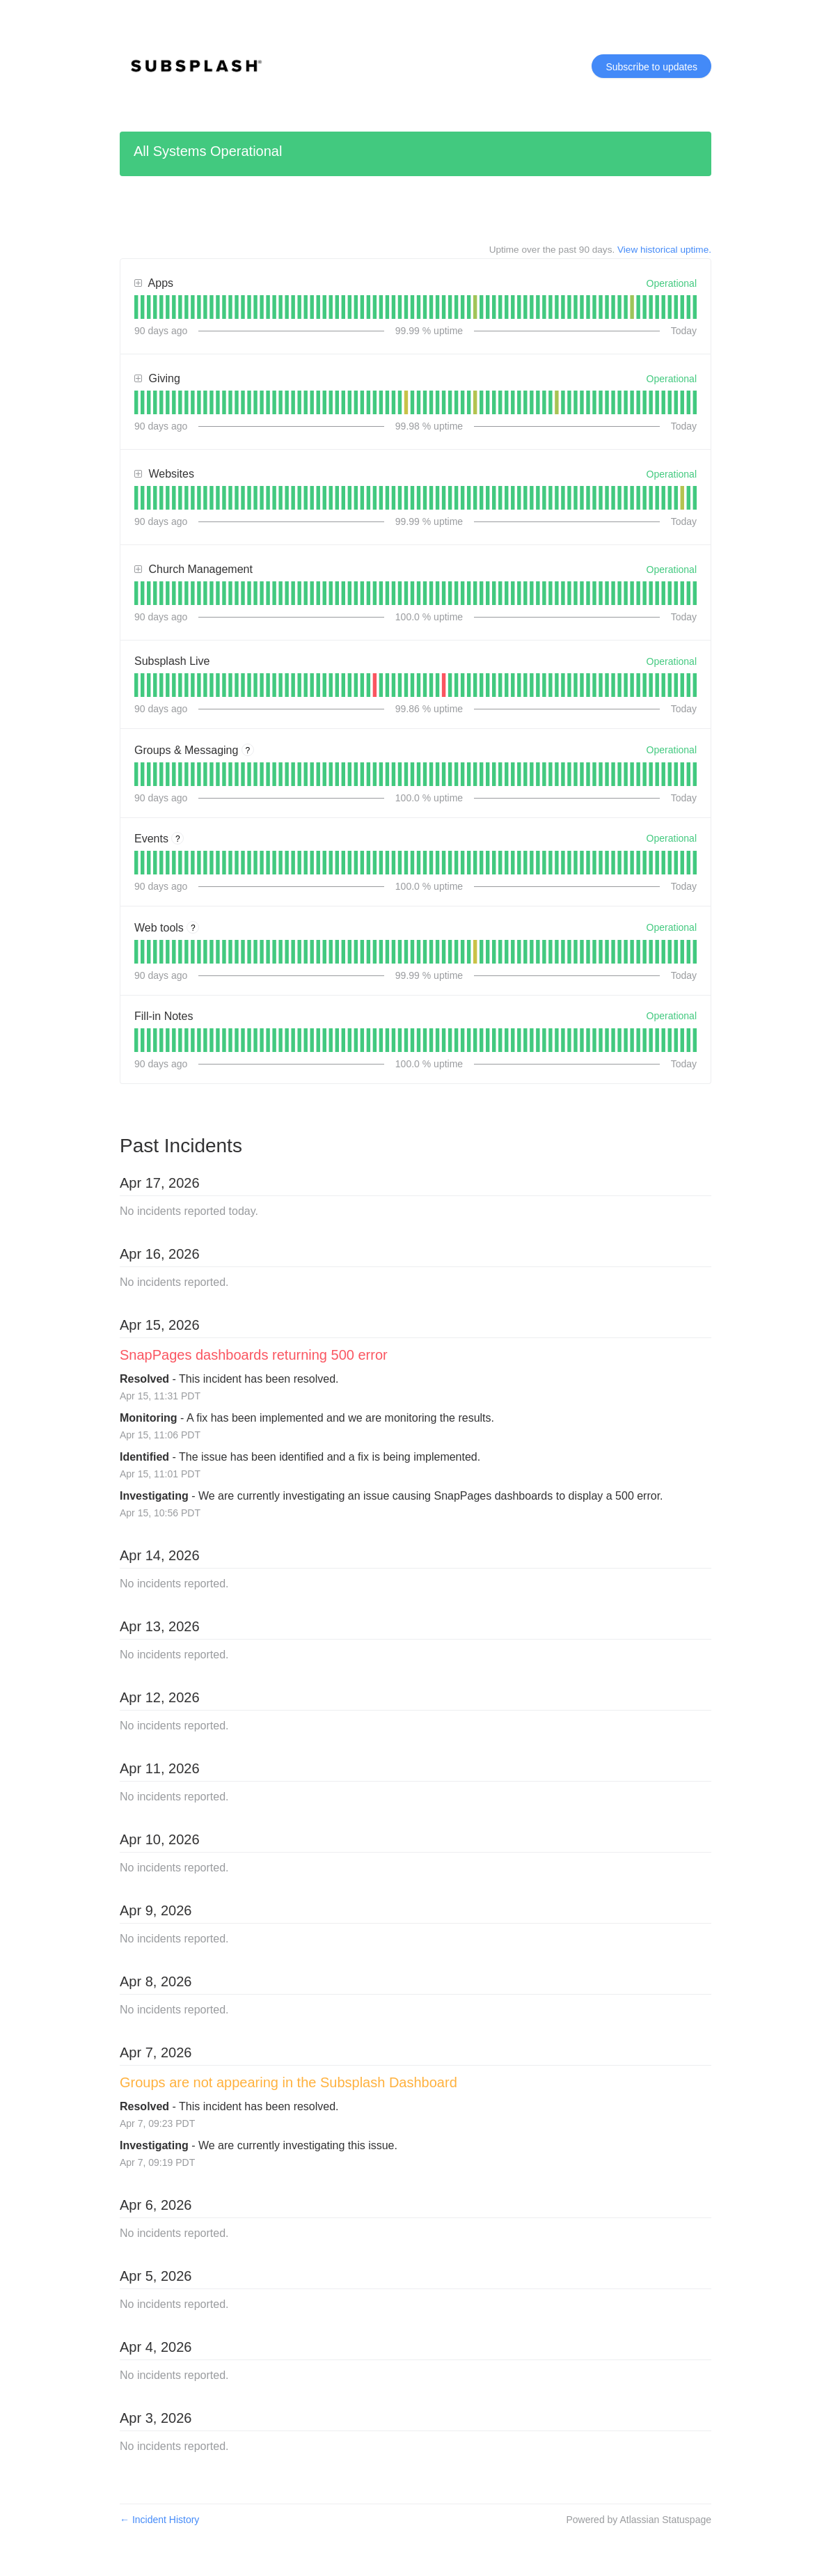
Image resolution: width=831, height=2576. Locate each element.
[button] (651, 66)
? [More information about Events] (177, 839)
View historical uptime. (664, 249)
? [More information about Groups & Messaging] (248, 750)
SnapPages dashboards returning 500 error (254, 1354)
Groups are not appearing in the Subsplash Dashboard (288, 2082)
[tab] (136, 307)
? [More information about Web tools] (193, 928)
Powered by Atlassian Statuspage (638, 2519)
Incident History (159, 2519)
